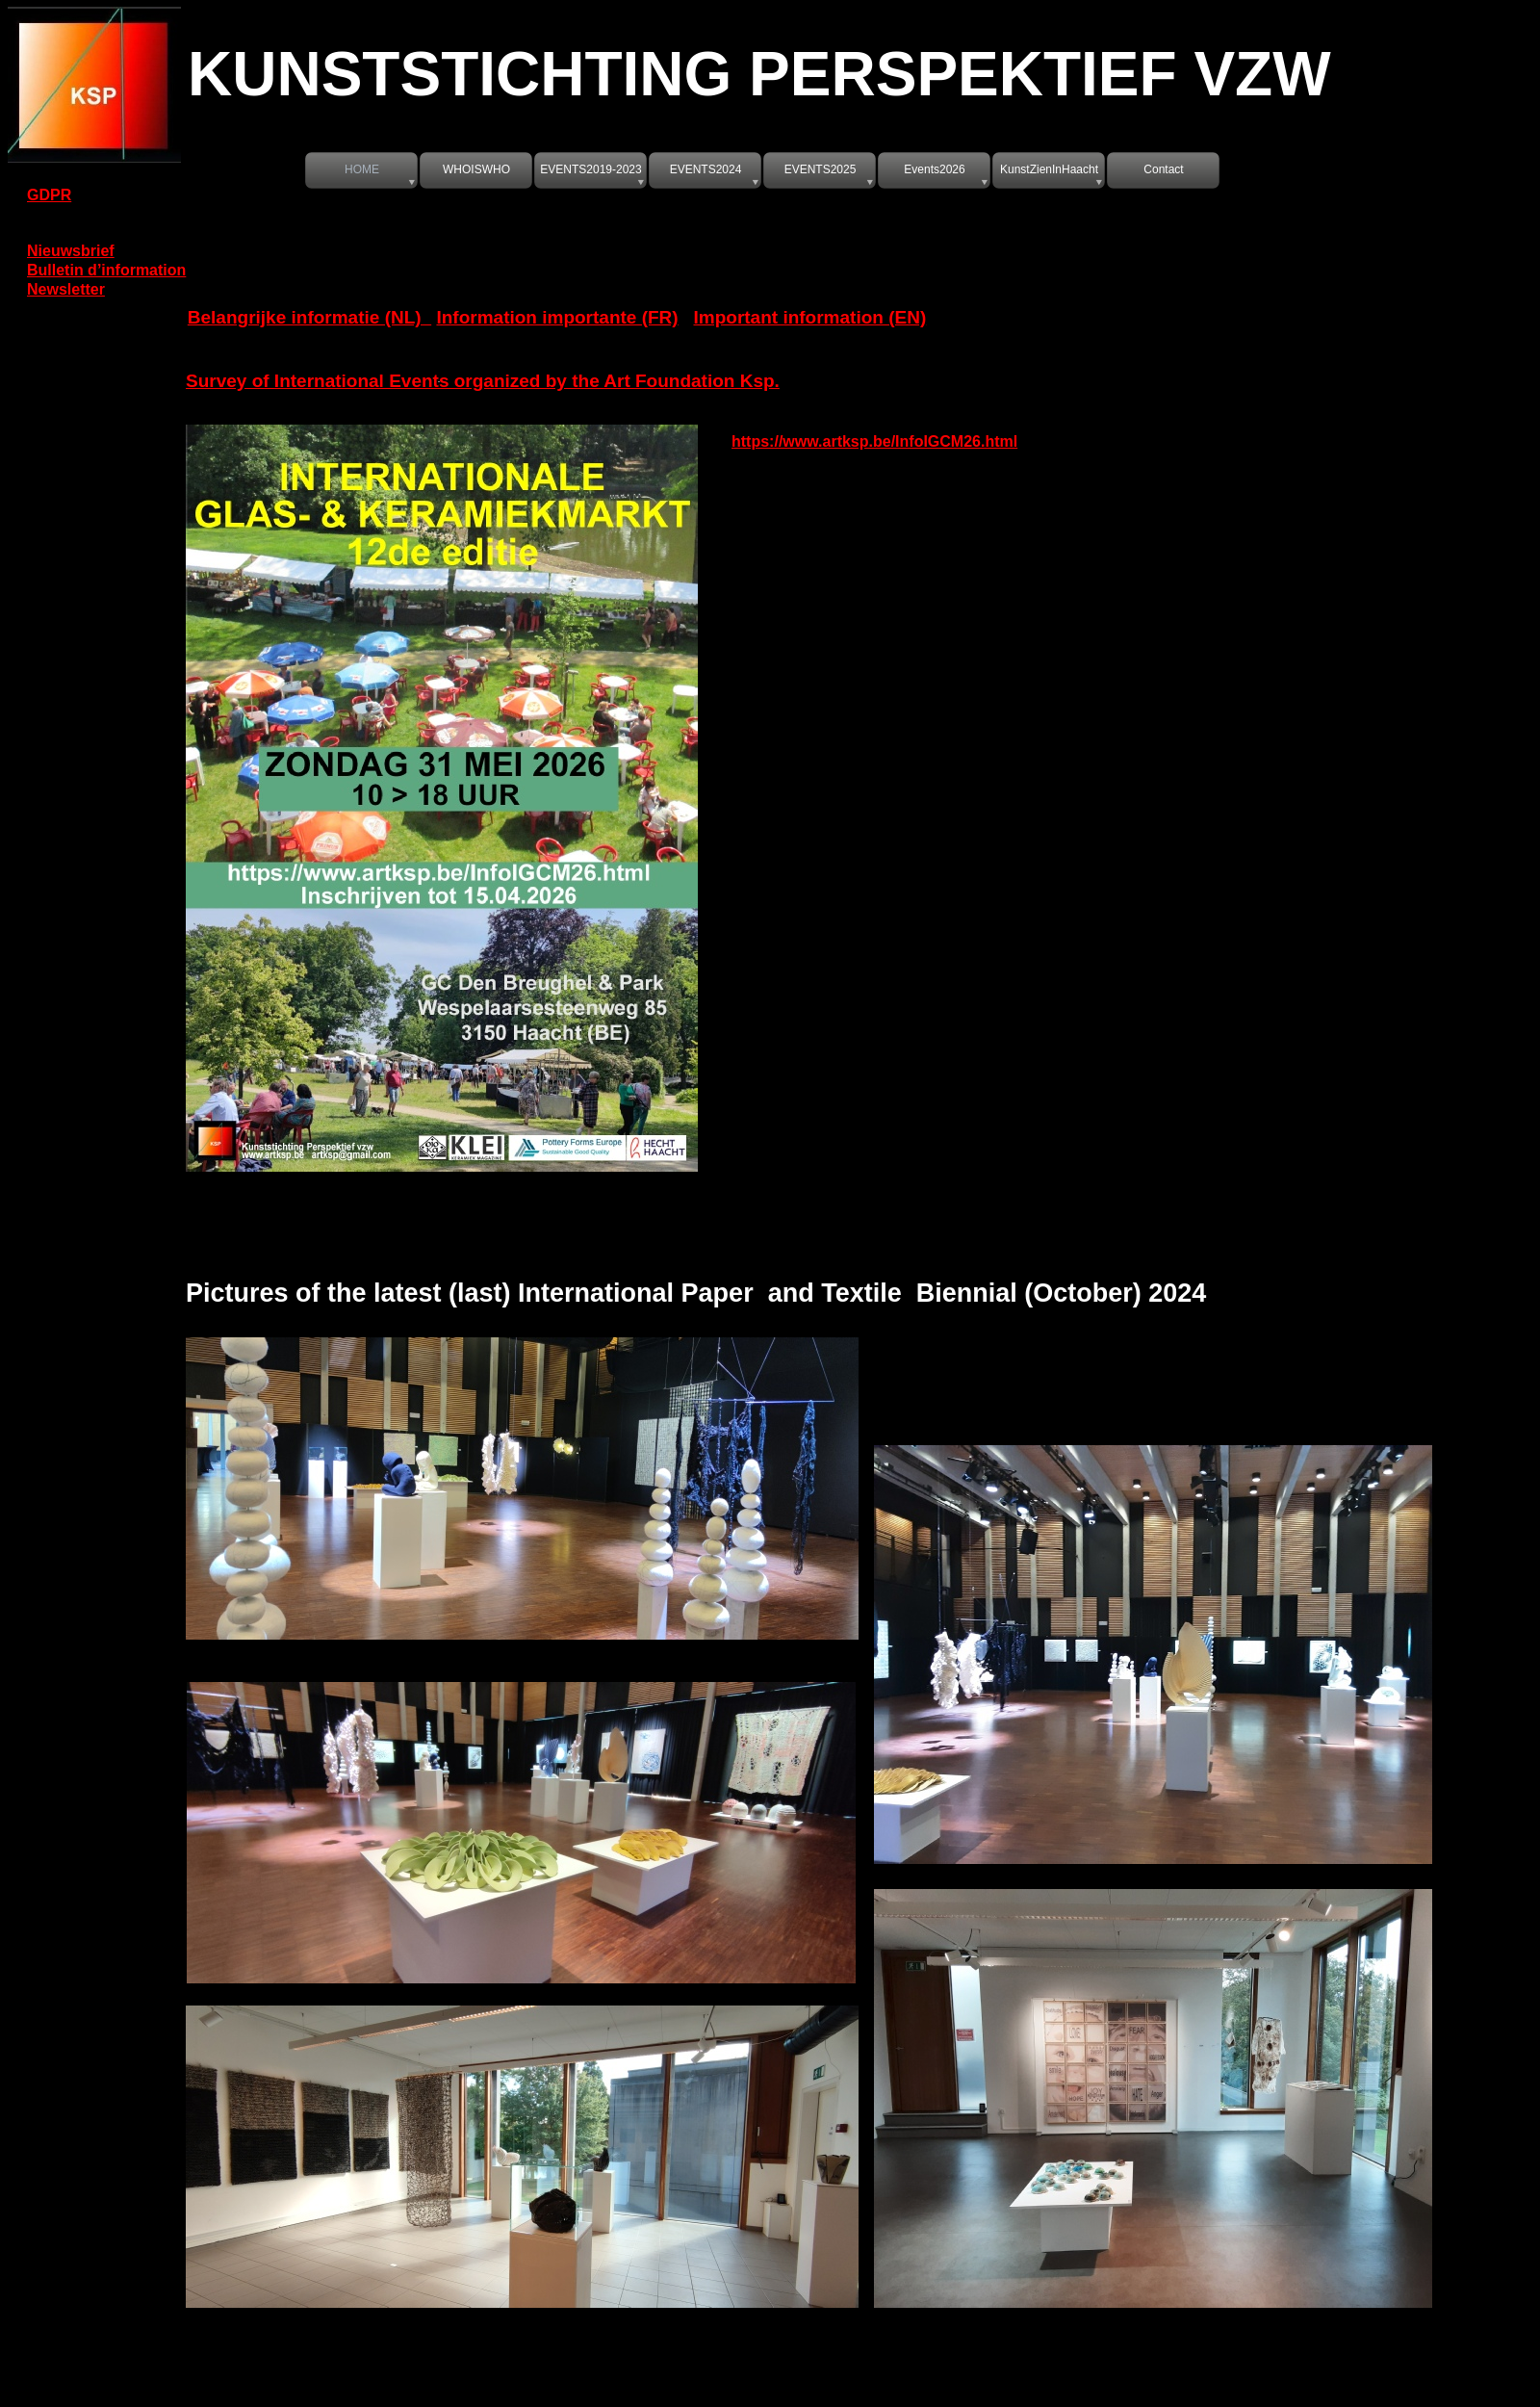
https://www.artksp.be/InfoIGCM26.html (874, 441)
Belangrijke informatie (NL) (309, 317)
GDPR (49, 195)
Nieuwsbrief (71, 251)
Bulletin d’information (106, 270)
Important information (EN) (810, 317)
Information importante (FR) (557, 317)
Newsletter (66, 289)
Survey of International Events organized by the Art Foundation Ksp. (483, 381)
